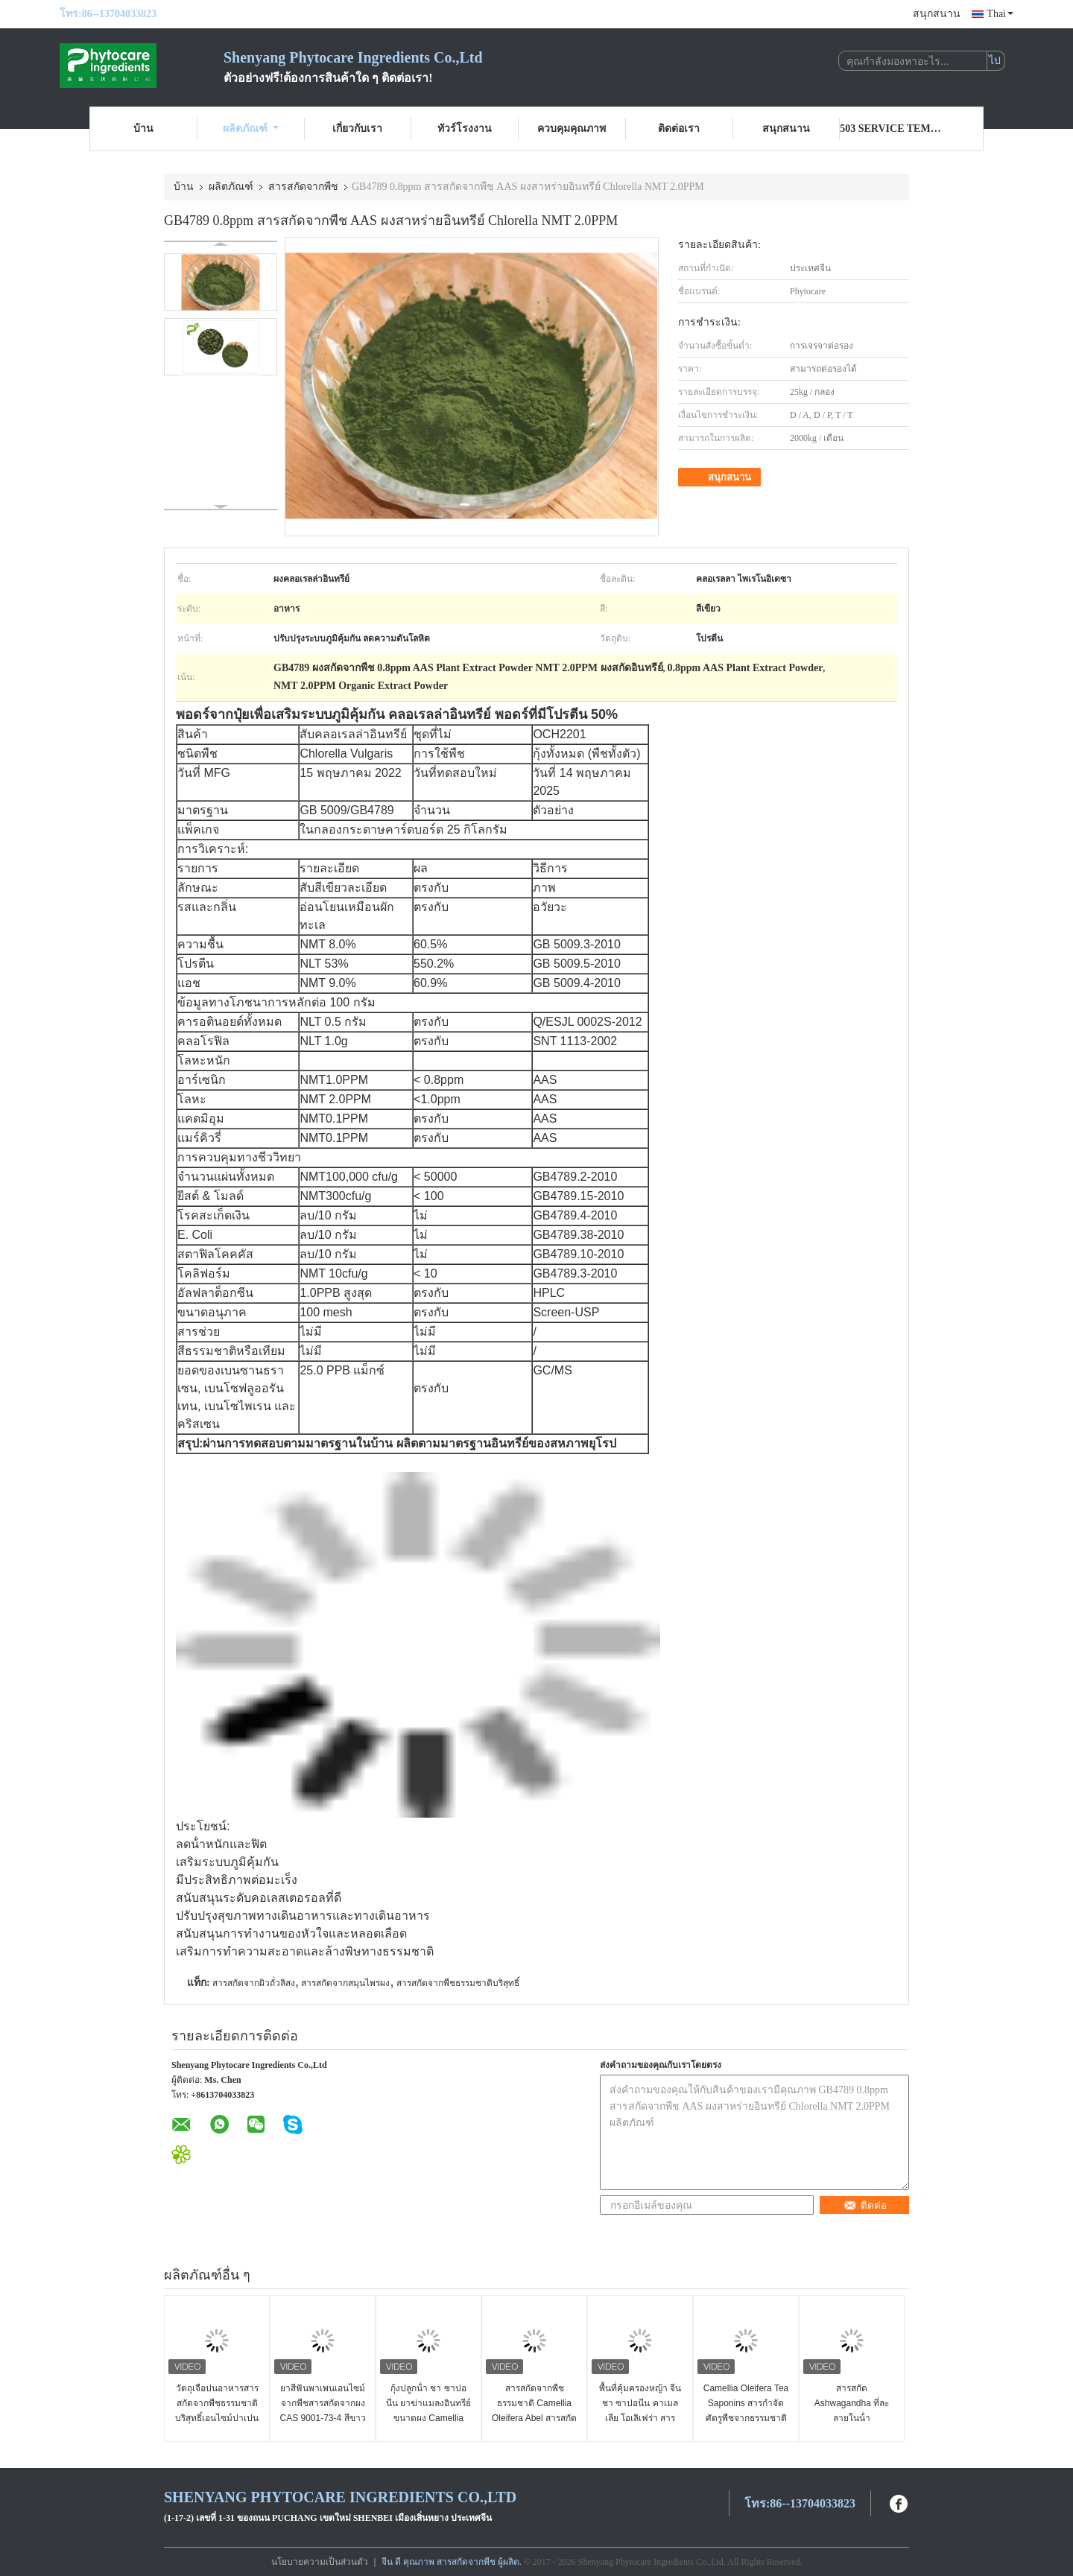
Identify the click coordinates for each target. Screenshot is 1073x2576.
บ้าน (143, 128)
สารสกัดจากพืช (303, 186)
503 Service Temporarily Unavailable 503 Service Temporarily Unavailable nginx (893, 128)
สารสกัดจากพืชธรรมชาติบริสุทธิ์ (457, 1983)
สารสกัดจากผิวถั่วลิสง (253, 1983)
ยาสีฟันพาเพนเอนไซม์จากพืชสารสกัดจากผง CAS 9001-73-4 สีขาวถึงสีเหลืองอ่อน (322, 2410)
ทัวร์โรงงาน (464, 128)
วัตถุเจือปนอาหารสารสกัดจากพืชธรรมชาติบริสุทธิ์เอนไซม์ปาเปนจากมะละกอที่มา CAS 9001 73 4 (216, 2418)
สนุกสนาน (936, 13)
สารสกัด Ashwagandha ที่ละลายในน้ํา (851, 2403)
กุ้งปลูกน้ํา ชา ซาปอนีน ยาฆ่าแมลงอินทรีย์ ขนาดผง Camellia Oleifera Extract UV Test (428, 2418)
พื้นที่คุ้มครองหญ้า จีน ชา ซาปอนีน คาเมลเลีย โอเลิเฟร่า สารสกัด (640, 2410)
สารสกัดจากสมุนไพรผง (345, 1983)
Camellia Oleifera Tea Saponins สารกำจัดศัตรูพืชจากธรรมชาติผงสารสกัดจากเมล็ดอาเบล (746, 2418)
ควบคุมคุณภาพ (571, 128)
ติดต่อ (865, 2205)
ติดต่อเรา (679, 128)
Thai (1000, 13)
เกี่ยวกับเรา (357, 128)
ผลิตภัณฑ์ (251, 128)
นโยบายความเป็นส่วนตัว (319, 2562)
